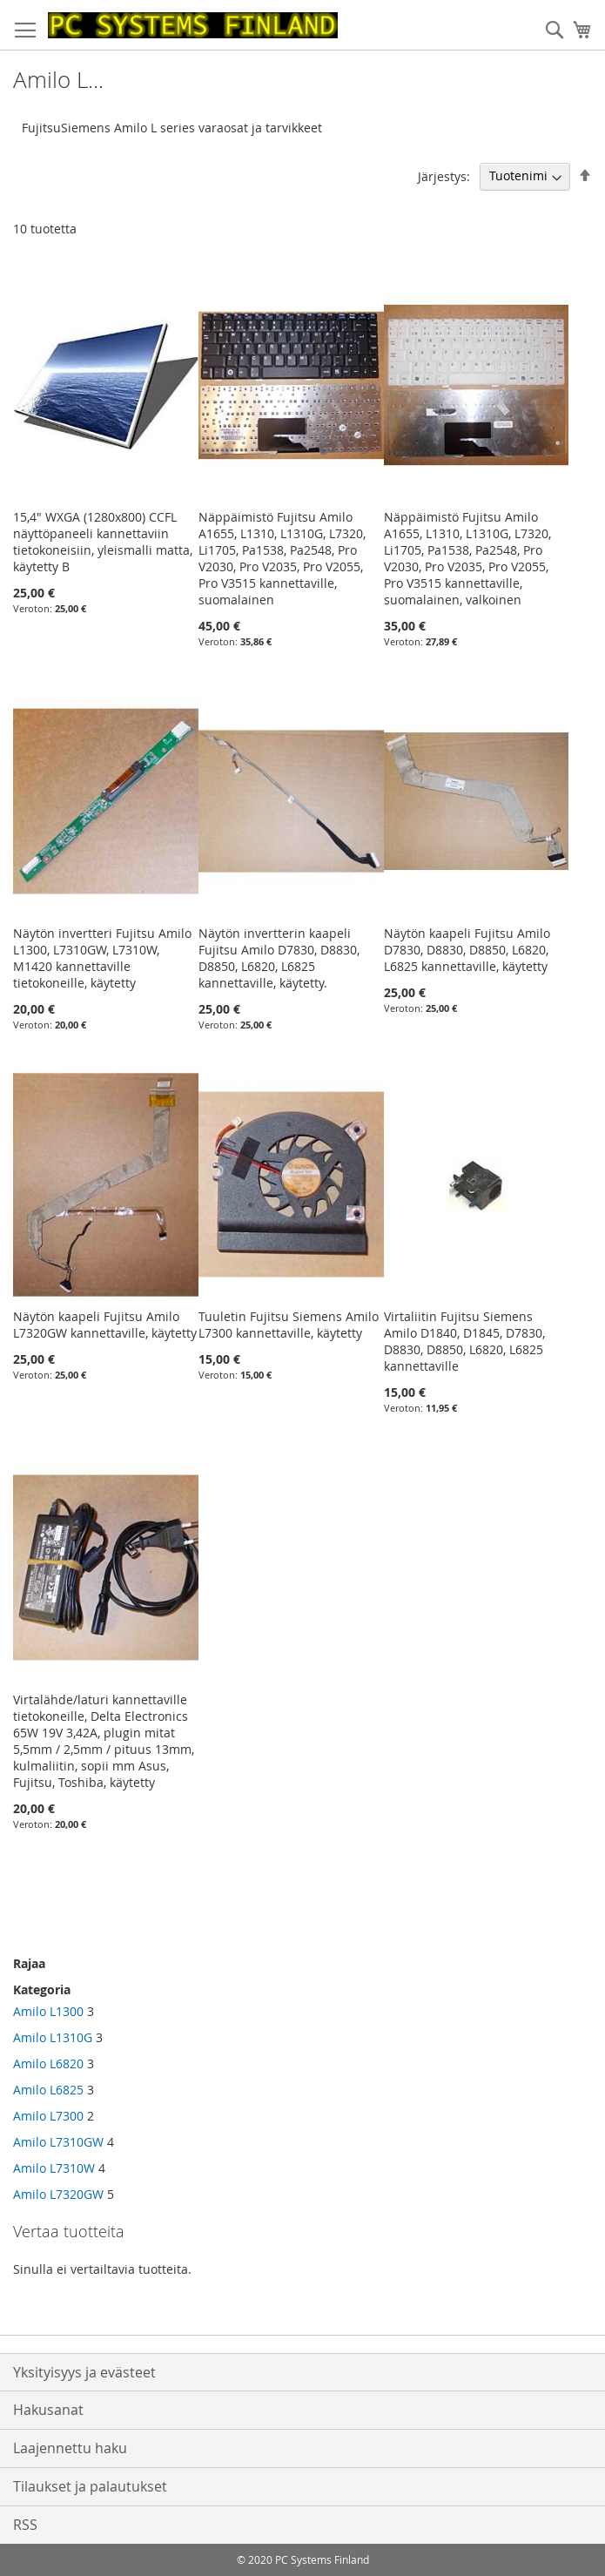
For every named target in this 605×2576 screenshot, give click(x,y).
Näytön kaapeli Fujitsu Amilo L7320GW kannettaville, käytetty (105, 1324)
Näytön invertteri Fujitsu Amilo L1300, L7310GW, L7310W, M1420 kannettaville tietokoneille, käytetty (102, 958)
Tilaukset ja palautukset (90, 2486)
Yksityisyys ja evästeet (84, 2372)
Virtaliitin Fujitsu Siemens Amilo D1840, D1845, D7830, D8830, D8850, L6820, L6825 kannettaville (464, 1341)
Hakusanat (48, 2409)
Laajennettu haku (70, 2448)
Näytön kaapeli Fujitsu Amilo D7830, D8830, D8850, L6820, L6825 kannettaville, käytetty (467, 949)
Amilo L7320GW (58, 2194)
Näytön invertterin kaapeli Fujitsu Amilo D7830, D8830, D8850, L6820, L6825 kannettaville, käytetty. (279, 958)
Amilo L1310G (52, 2037)
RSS (25, 2524)
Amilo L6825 (48, 2089)
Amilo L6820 (48, 2063)
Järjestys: (444, 175)
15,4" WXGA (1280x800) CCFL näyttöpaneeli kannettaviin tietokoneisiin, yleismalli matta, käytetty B (102, 542)
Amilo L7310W (54, 2168)
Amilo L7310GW (58, 2142)
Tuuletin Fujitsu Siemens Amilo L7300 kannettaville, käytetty (288, 1324)
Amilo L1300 (48, 2011)
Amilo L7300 (48, 2115)
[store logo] (193, 25)
